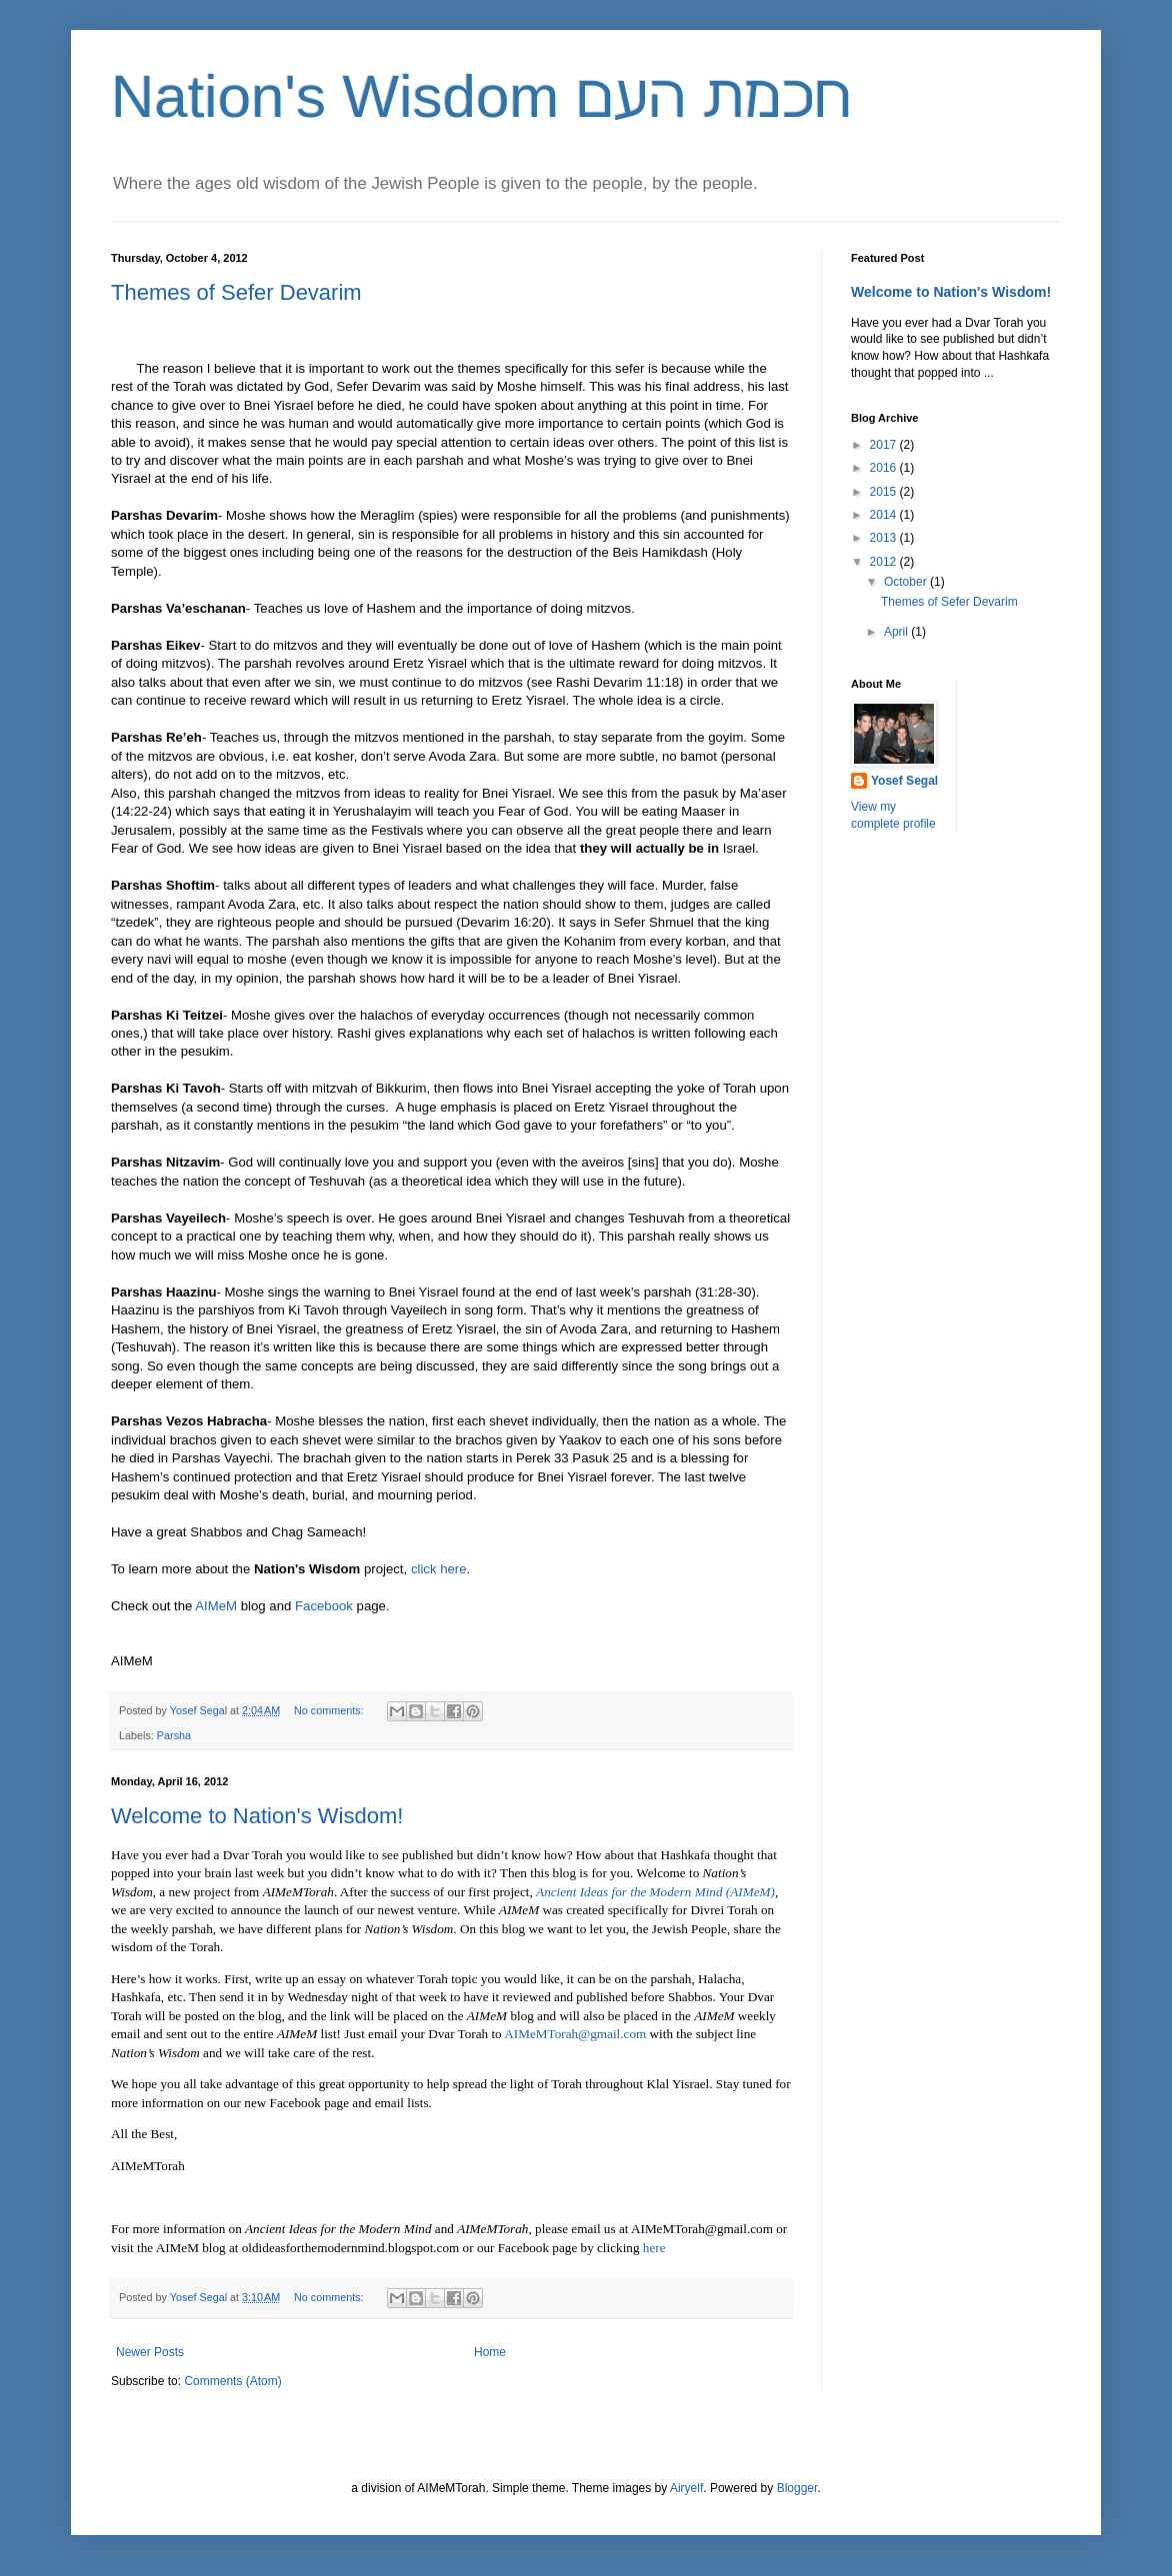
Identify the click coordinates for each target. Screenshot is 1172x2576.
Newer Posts (150, 2352)
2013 (885, 538)
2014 (885, 515)
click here (439, 1568)
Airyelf (686, 2488)
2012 (885, 562)
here (654, 2247)
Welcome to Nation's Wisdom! (257, 1815)
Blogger (797, 2488)
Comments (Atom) (232, 2381)
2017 (885, 445)
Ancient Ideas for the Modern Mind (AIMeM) (655, 1891)
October (907, 582)
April (897, 632)
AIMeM (216, 1605)
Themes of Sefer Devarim (236, 292)
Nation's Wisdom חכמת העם (481, 96)
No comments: (330, 1710)
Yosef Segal (904, 781)
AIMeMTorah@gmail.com (575, 2033)
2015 (885, 492)
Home (490, 2352)
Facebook (324, 1605)
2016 (885, 468)
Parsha (174, 1735)
